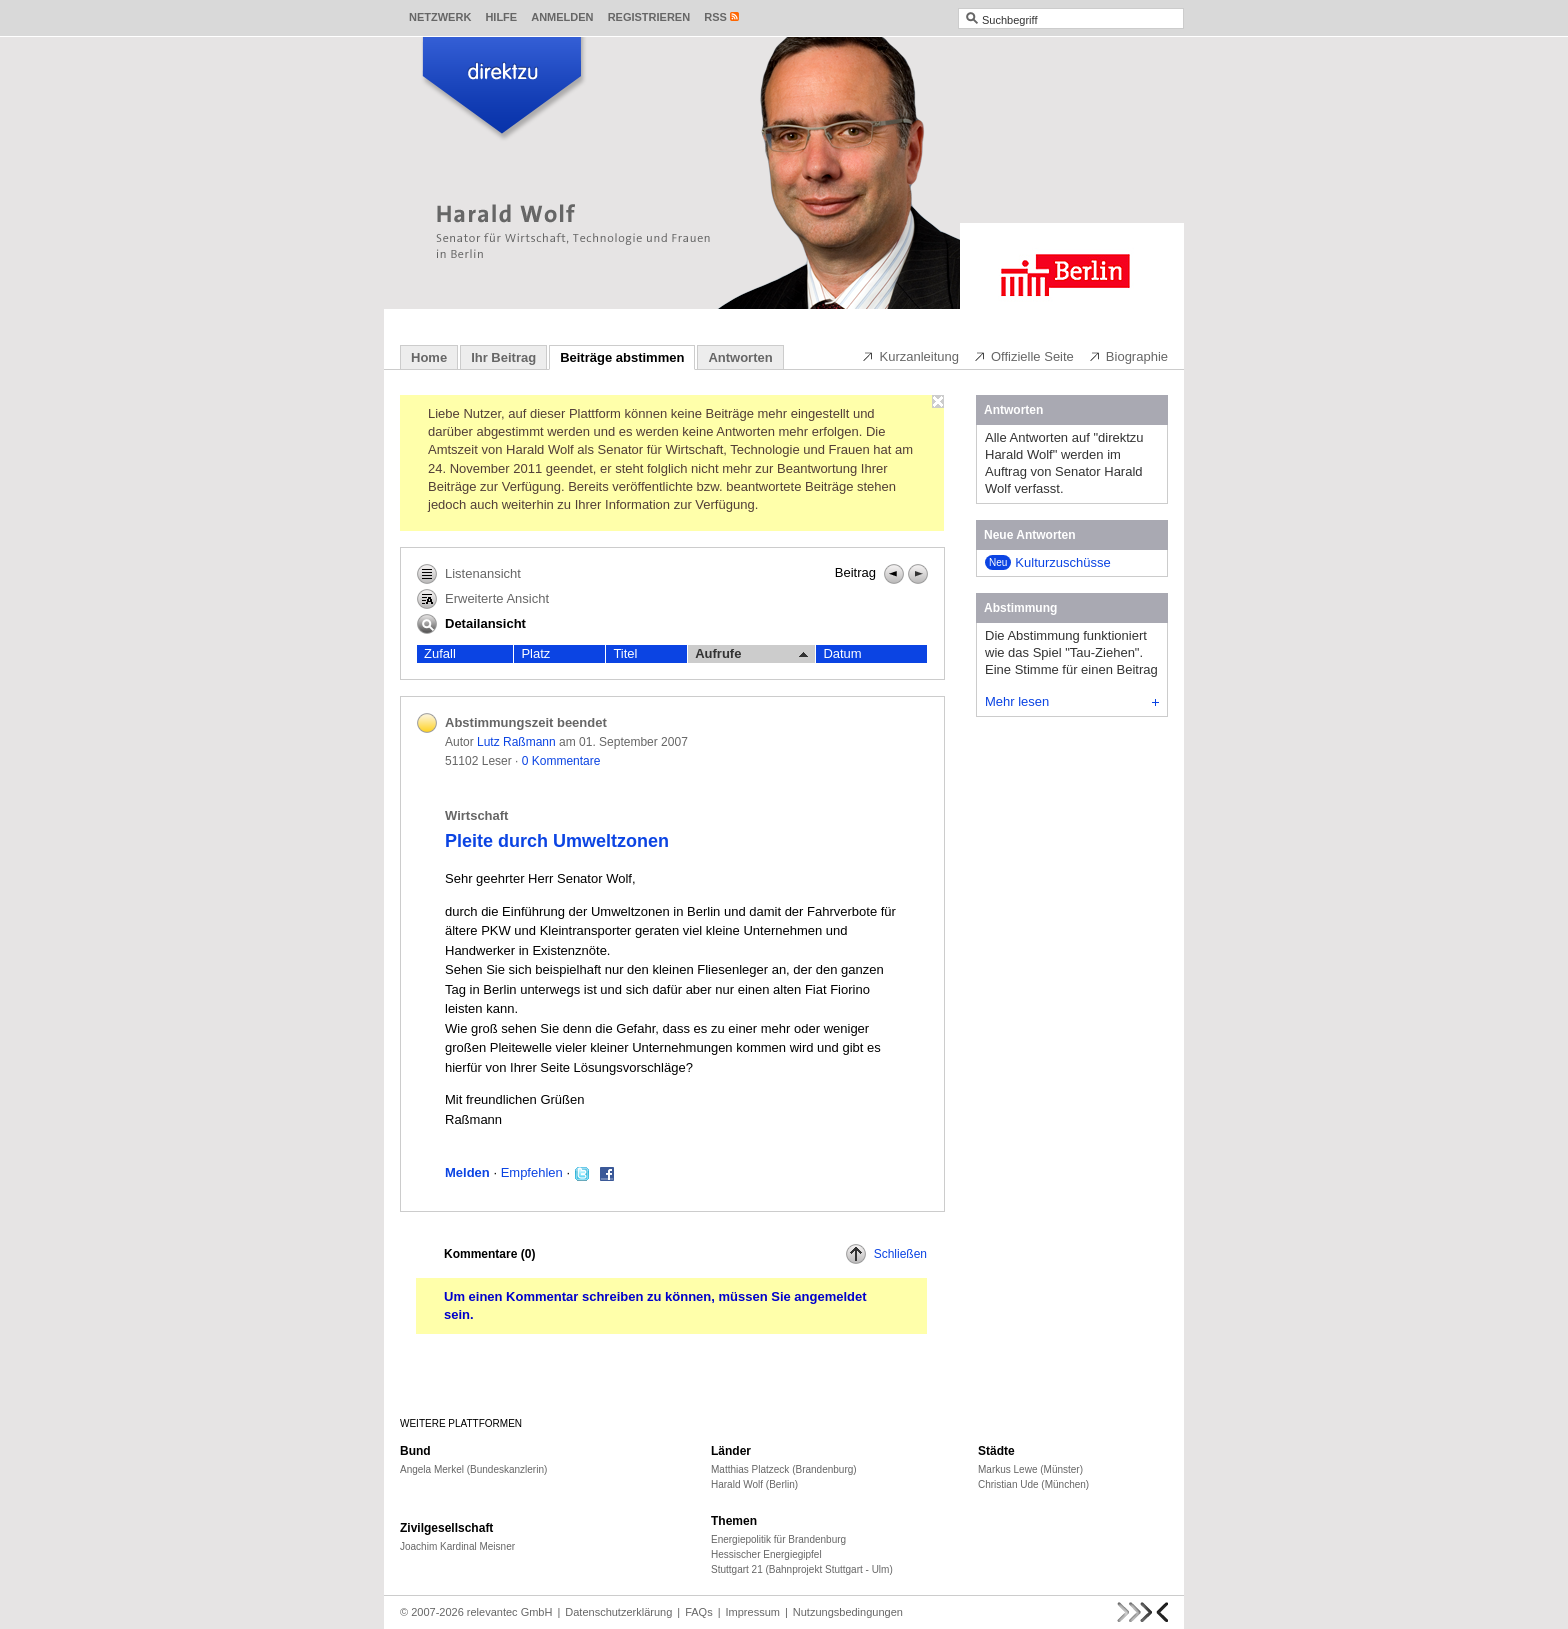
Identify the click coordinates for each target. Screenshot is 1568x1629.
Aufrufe (751, 654)
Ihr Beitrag (503, 357)
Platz (535, 653)
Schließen (886, 1254)
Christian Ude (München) (1033, 1484)
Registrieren (649, 17)
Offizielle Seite (1023, 356)
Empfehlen (532, 1172)
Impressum (753, 1612)
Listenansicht (469, 574)
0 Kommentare (561, 761)
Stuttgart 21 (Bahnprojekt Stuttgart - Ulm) (802, 1569)
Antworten (740, 357)
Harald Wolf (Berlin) (754, 1484)
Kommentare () (489, 1254)
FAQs (699, 1612)
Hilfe (501, 17)
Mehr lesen (1072, 701)
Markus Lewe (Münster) (1030, 1469)
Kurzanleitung (910, 356)
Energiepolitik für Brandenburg (778, 1539)
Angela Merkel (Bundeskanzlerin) (473, 1469)
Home (429, 357)
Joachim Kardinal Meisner (457, 1546)
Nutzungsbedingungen (848, 1612)
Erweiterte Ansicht (483, 599)
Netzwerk (440, 17)
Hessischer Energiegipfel (766, 1554)
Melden (467, 1172)
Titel (625, 653)
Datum (842, 653)
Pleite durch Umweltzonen (557, 841)
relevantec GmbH (510, 1612)
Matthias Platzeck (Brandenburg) (784, 1469)
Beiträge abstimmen (622, 357)
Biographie (1128, 356)
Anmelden (562, 17)
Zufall (440, 653)
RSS (715, 17)
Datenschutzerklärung (618, 1612)
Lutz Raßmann (516, 742)
